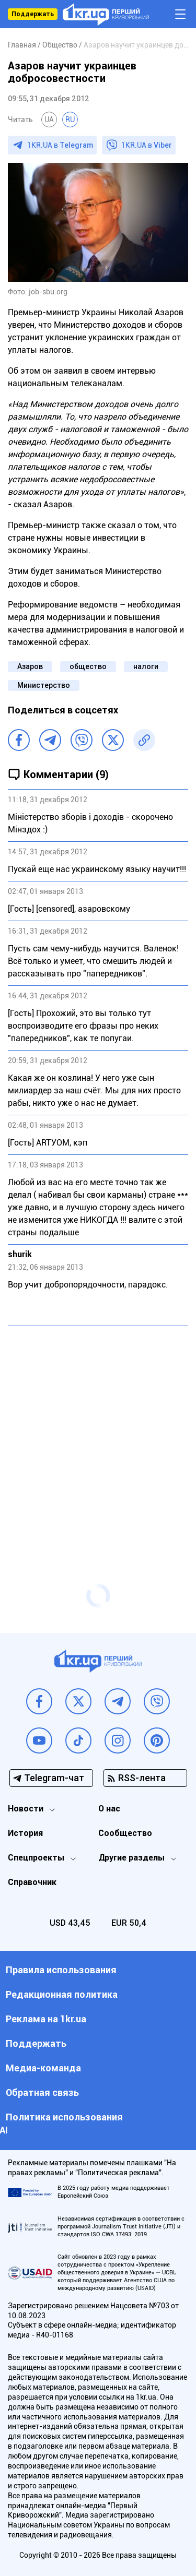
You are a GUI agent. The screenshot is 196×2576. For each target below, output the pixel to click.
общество (88, 666)
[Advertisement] (98, 1434)
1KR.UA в (60, 145)
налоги (145, 666)
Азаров (30, 666)
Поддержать (32, 14)
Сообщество (125, 1833)
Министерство (43, 685)
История (25, 1833)
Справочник (32, 1882)
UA (49, 119)
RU (70, 119)
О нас (109, 1809)
